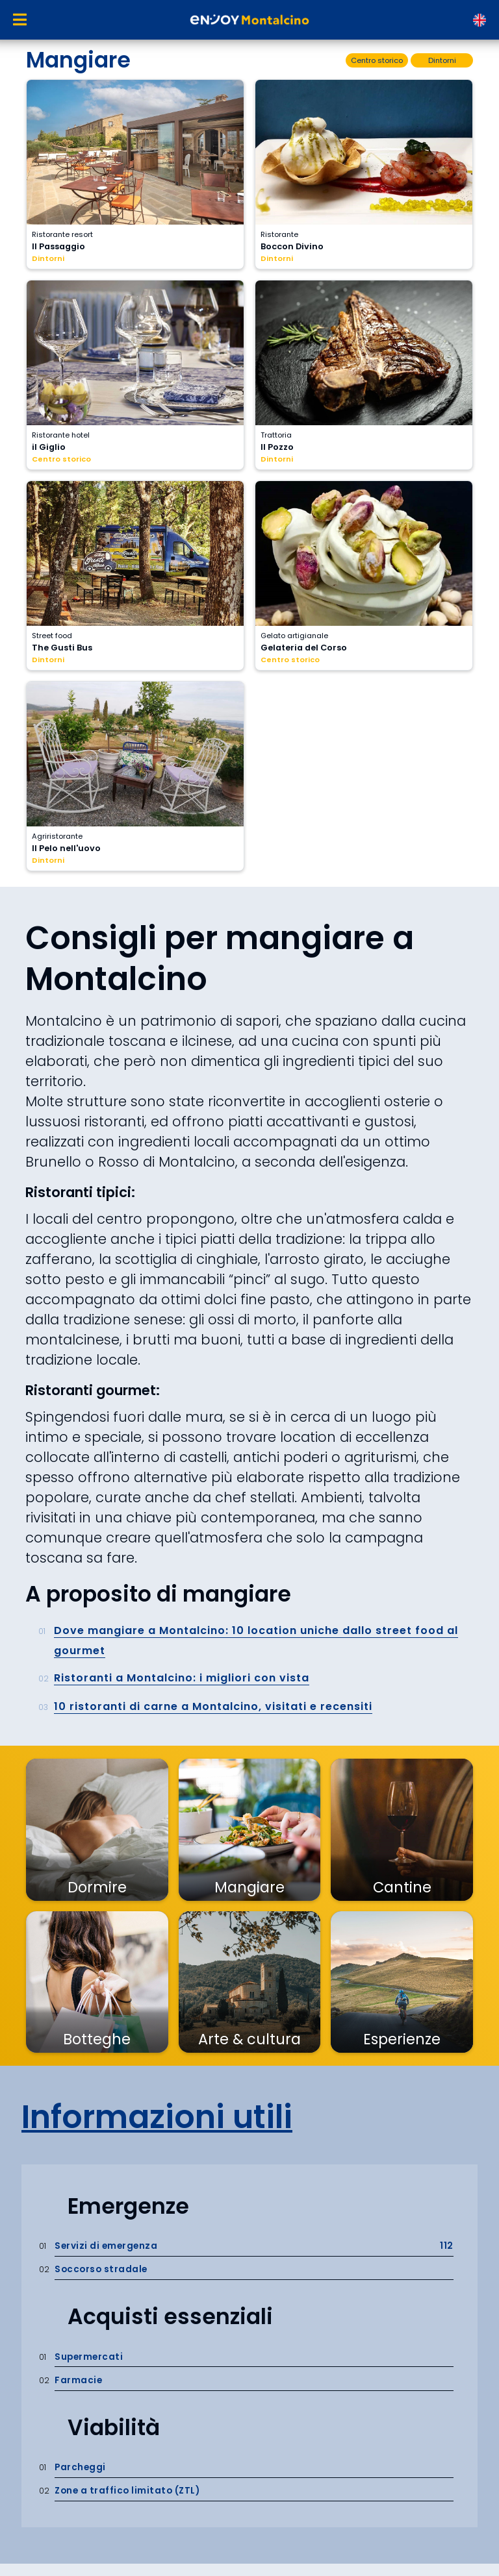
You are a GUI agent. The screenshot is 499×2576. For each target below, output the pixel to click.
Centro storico (61, 459)
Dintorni (48, 258)
